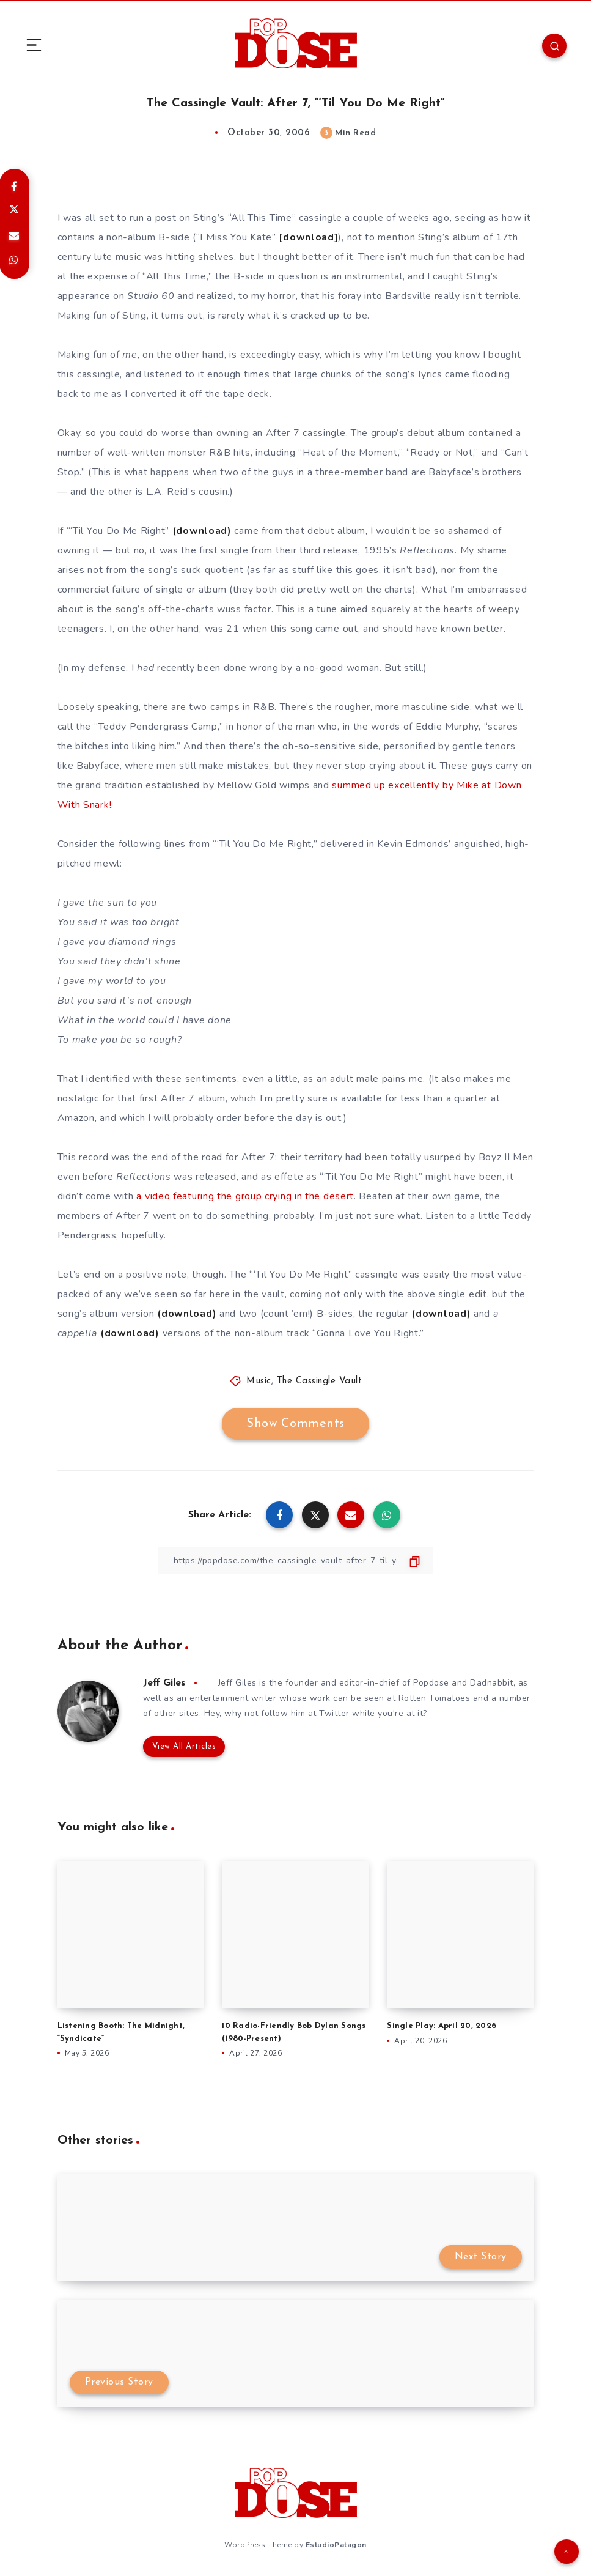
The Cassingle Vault (319, 1381)
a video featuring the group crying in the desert (245, 1196)
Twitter (334, 1713)
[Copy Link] (295, 1560)
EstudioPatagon (336, 2545)
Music (258, 1381)
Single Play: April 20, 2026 (441, 2026)
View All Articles (184, 1746)
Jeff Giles (164, 1683)
